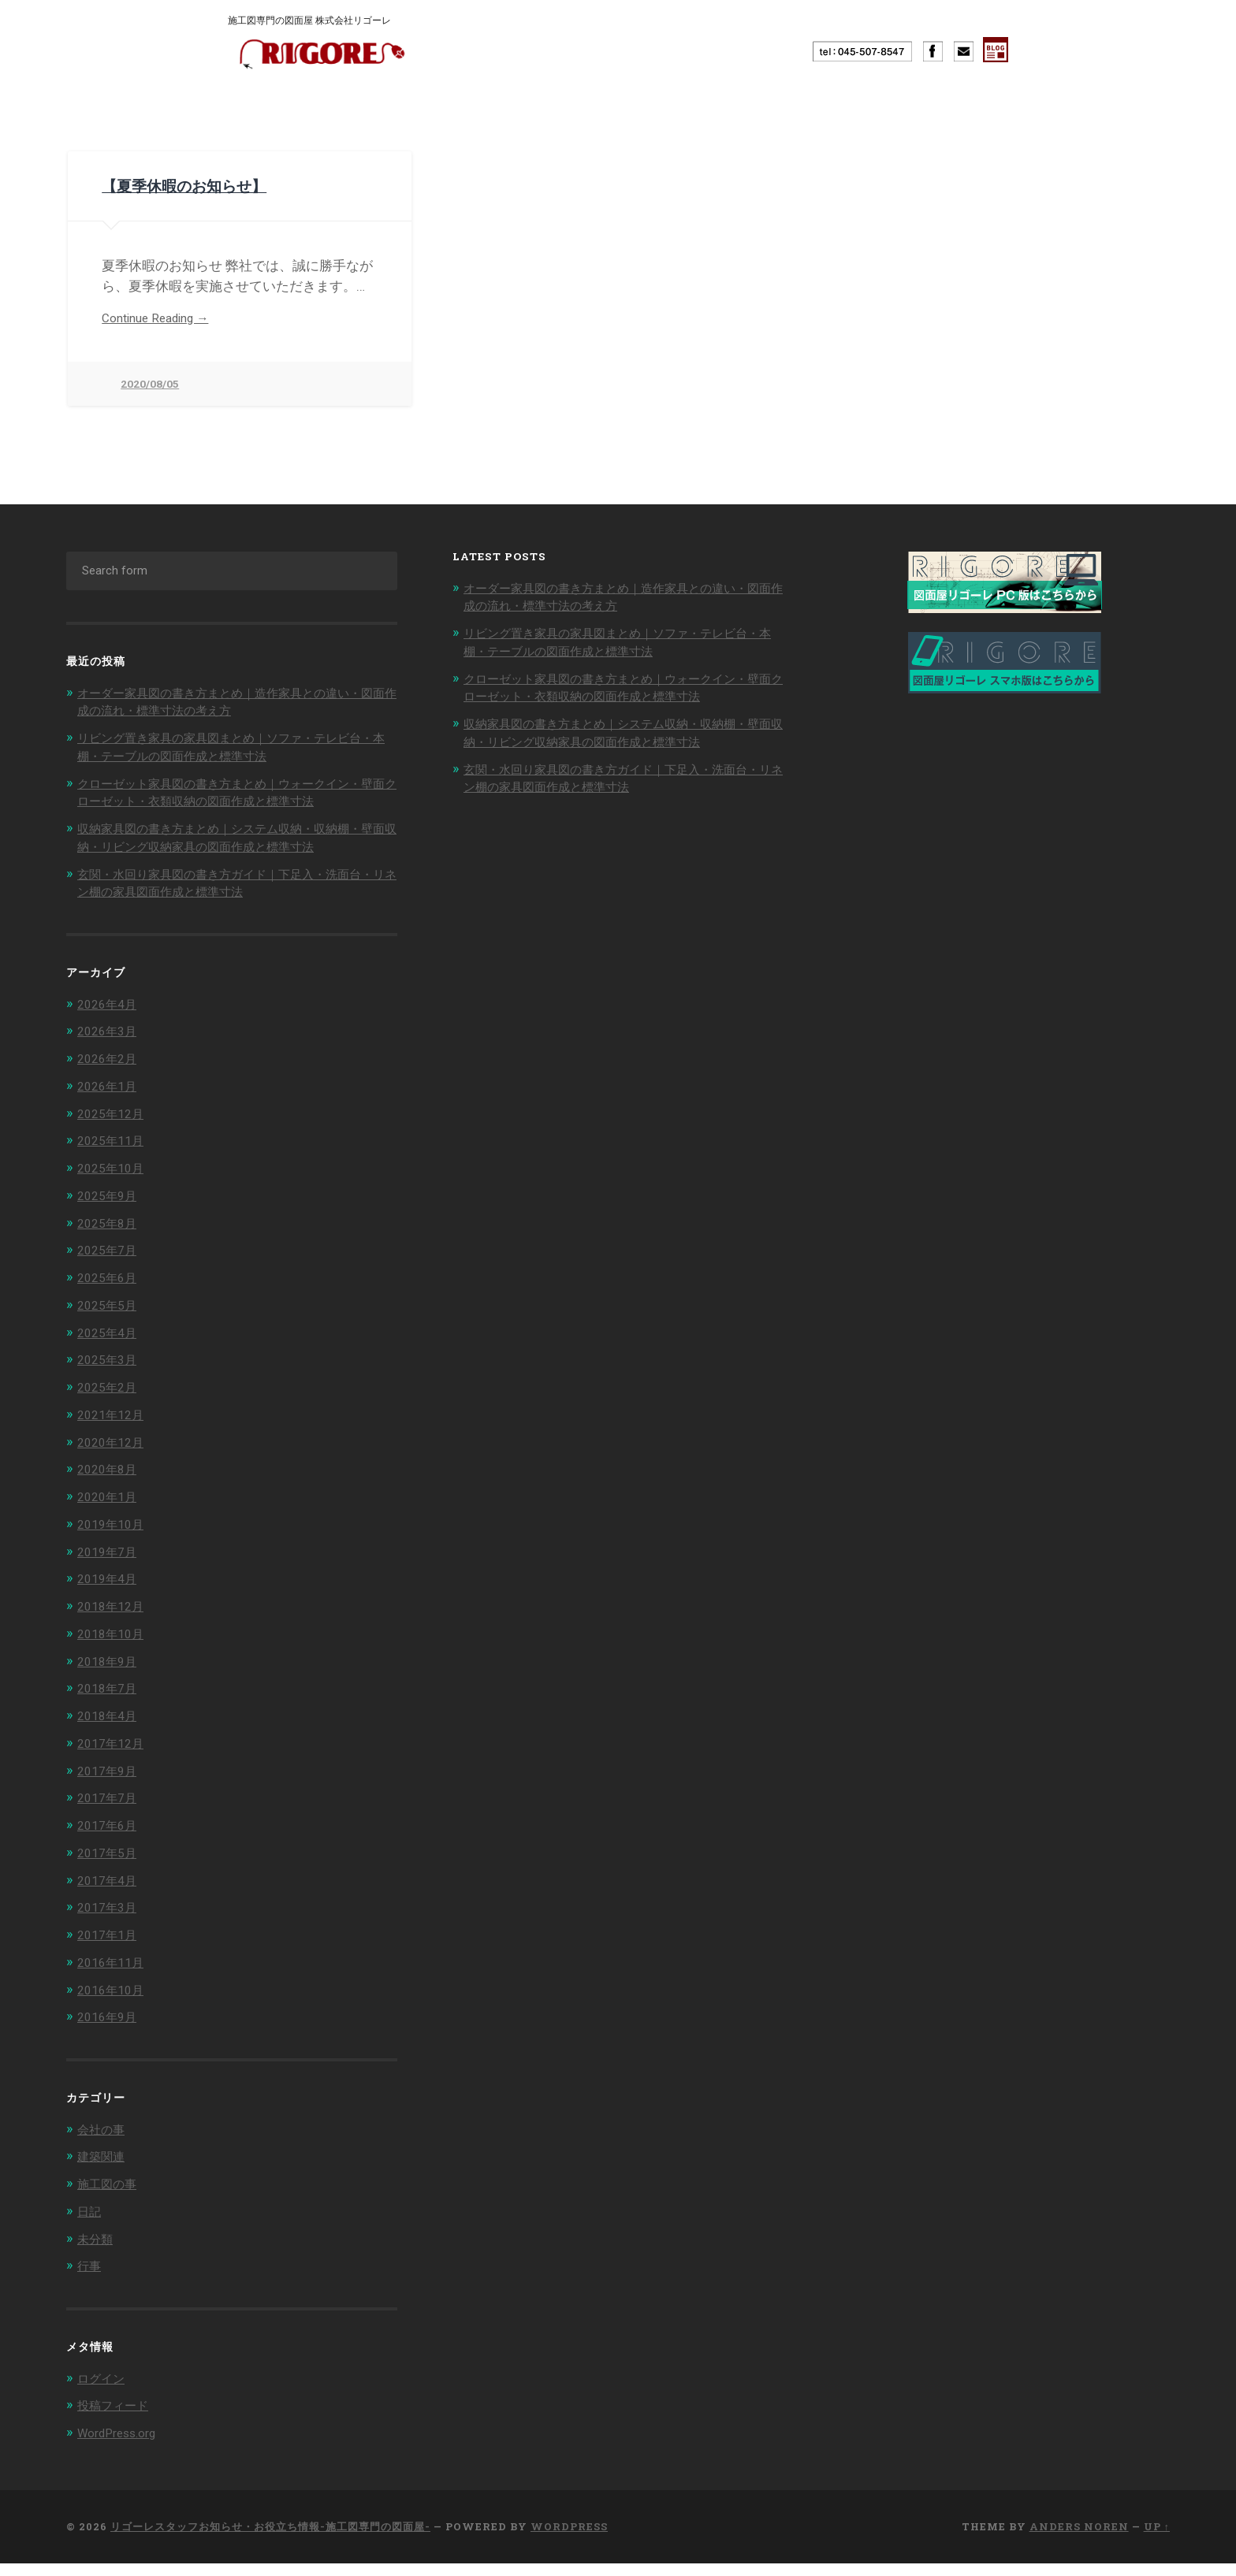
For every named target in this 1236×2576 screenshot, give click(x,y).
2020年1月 (110, 1521)
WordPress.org (122, 2446)
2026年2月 (110, 1090)
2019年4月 (110, 1602)
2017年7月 (110, 1818)
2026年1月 (110, 1116)
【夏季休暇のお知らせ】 (162, 184)
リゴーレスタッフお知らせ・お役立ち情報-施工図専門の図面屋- (270, 2539)
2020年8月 (110, 1494)
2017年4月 (110, 1898)
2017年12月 (114, 1763)
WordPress (569, 2539)
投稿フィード (117, 2418)
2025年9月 (110, 1224)
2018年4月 (110, 1737)
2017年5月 (110, 1871)
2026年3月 (110, 1063)
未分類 (97, 2253)
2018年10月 (114, 1655)
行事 (90, 2280)
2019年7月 (110, 1575)
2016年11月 (114, 1979)
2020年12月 (114, 1467)
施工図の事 (110, 2199)
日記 (90, 2226)
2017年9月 (110, 1791)
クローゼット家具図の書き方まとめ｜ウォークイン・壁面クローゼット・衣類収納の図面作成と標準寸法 (231, 800)
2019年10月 (114, 1548)
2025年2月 (110, 1413)
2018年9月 (110, 1683)
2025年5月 (110, 1332)
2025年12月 (114, 1143)
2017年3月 (110, 1926)
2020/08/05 (150, 384)
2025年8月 (110, 1251)
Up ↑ (1157, 2539)
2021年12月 (114, 1440)
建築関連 (104, 2172)
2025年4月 (110, 1359)
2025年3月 (110, 1386)
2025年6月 (110, 1306)
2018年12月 (114, 1629)
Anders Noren (1079, 2539)
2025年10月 (114, 1198)
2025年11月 (114, 1171)
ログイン (104, 2391)
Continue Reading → (162, 317)
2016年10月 (114, 2006)
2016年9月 (110, 2034)
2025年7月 (110, 1278)
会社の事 (104, 2145)
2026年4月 (110, 1035)
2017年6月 (110, 1845)
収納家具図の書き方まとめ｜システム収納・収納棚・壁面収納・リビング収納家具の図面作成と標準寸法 (231, 862)
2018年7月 (110, 1710)
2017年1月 (110, 1953)
